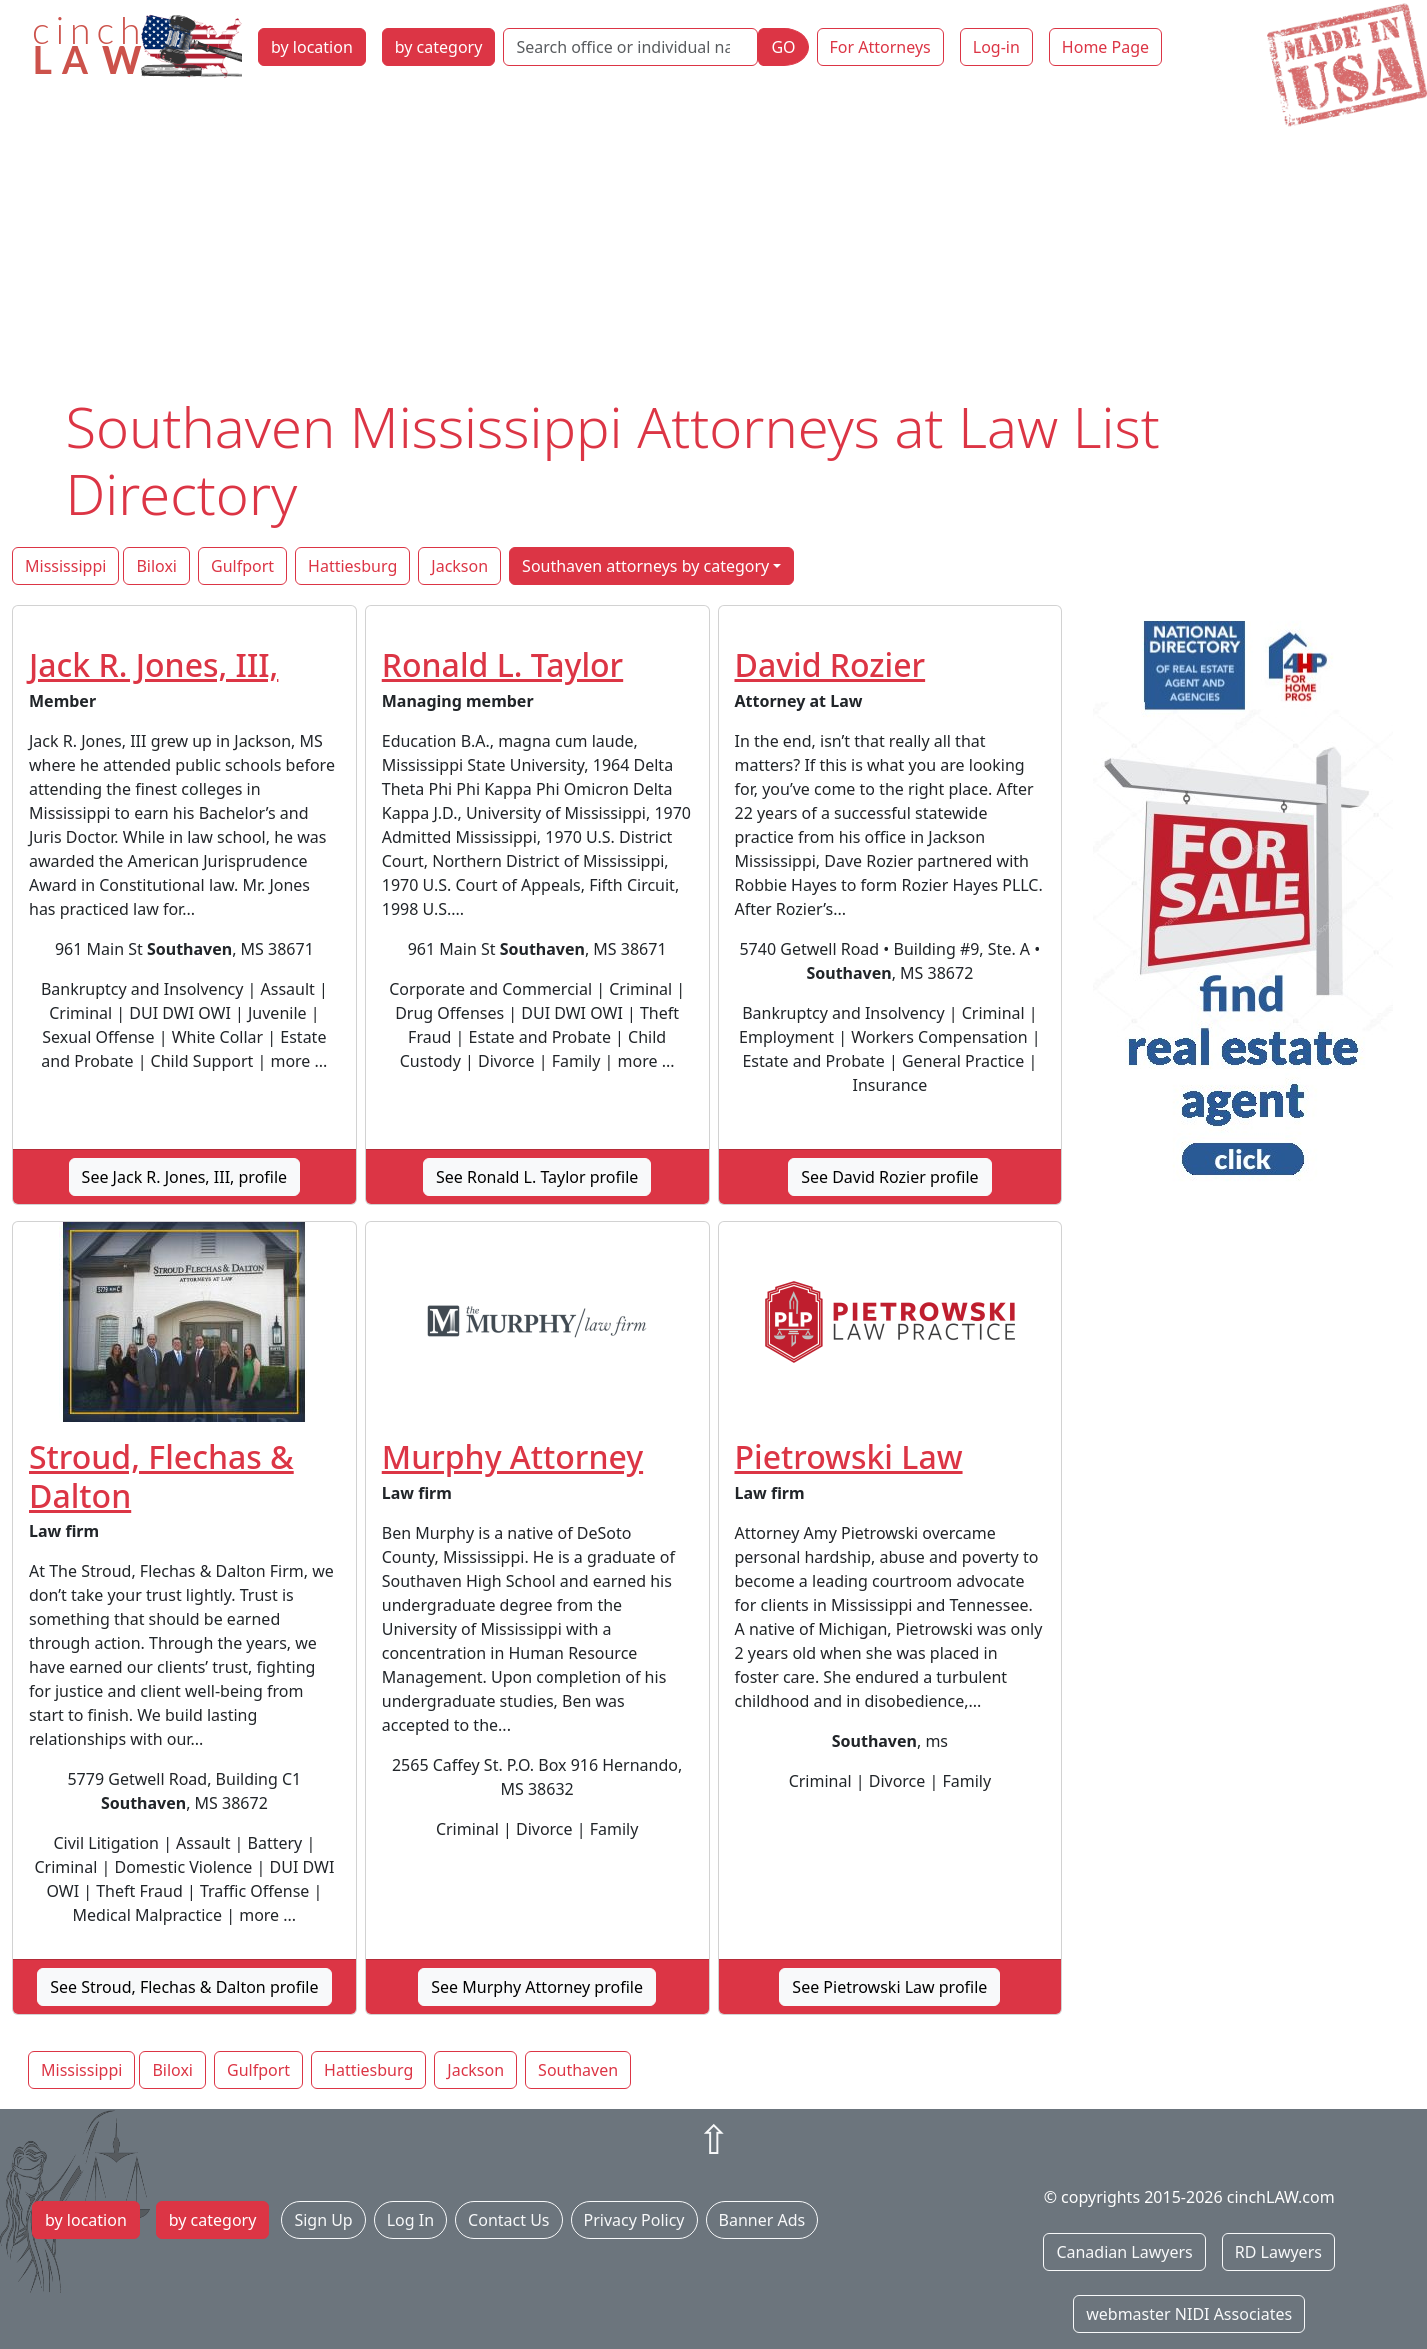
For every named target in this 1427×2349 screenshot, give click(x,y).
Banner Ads (762, 2220)
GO (783, 47)
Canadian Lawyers (1124, 2252)
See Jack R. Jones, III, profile (185, 1177)
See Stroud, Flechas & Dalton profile (184, 1987)
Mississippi (65, 566)
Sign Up (323, 2220)
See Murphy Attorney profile (537, 1987)
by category (439, 47)
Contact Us (508, 2220)
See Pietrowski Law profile (889, 1987)
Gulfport (242, 566)
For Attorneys (880, 47)
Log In (410, 2220)
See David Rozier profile (889, 1177)
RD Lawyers (1278, 2252)
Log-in (996, 47)
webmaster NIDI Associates (1189, 2314)
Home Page (1105, 47)
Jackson (459, 566)
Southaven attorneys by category (645, 566)
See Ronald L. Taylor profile (537, 1177)
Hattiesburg (352, 566)
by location (312, 47)
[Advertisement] (714, 243)
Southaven (578, 2070)
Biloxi (156, 566)
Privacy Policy (634, 2220)
